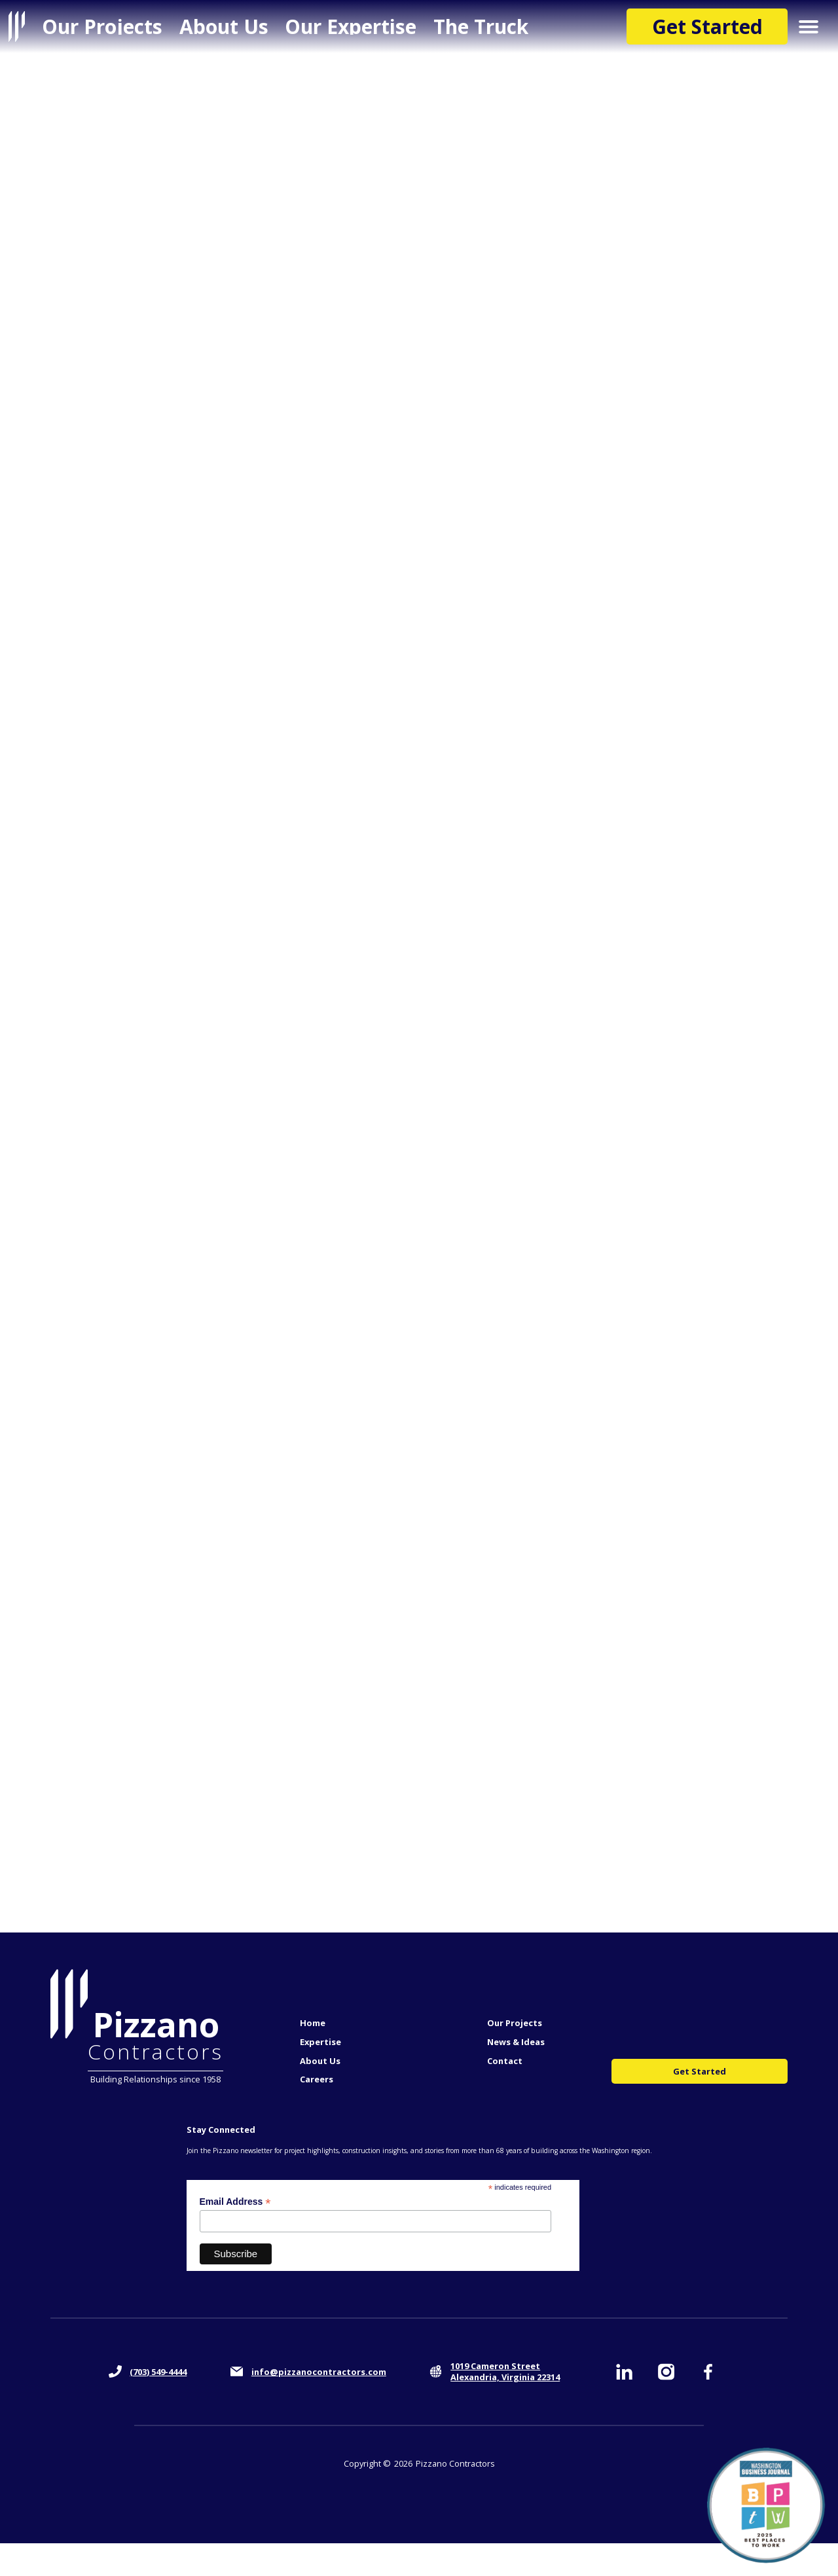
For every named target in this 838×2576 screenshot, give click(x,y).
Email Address (235, 2202)
